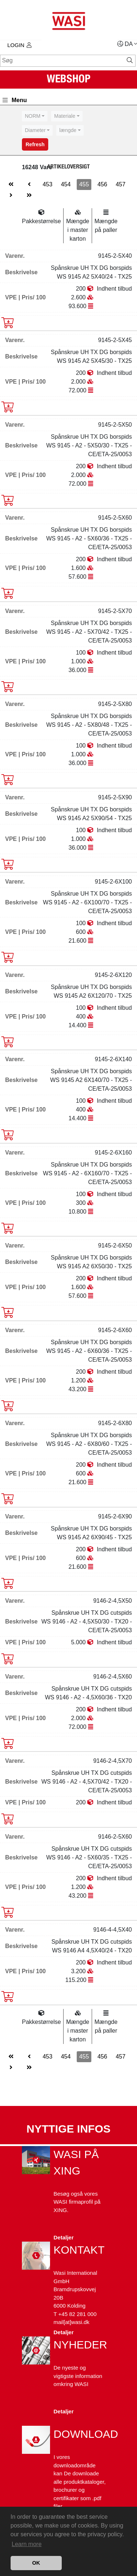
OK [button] (36, 2563)
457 (121, 184)
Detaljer (64, 2237)
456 (102, 184)
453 (48, 184)
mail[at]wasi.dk (72, 2322)
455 (84, 184)
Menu (15, 100)
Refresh (35, 144)
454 (66, 184)
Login (19, 45)
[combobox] (34, 116)
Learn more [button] (27, 2544)
